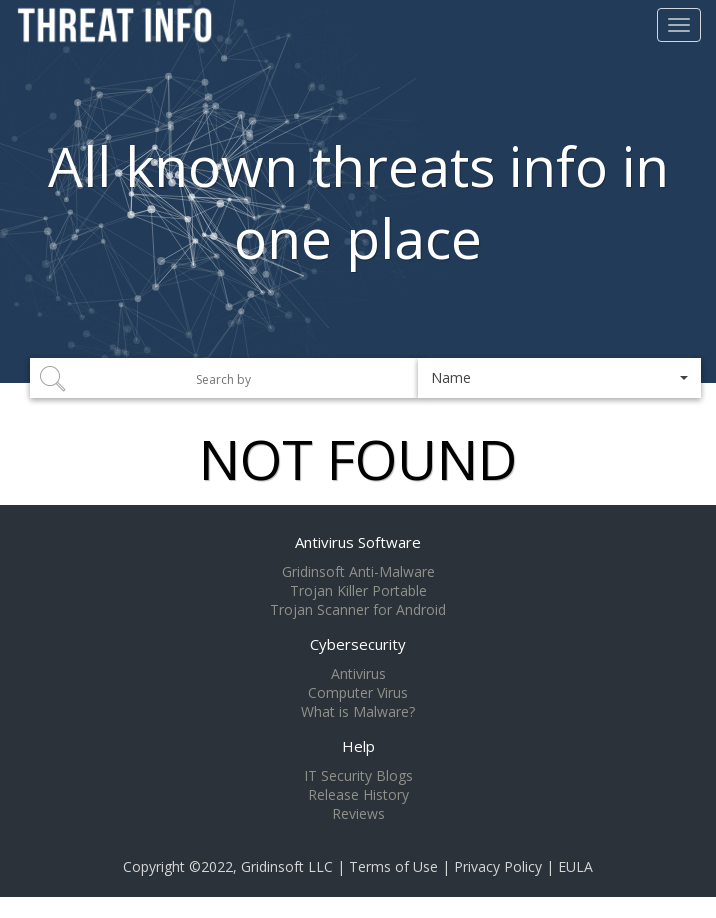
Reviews (358, 814)
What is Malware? (358, 712)
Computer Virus (358, 693)
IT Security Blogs (358, 776)
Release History (358, 795)
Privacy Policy (498, 866)
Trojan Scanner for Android (358, 610)
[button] (559, 378)
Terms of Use (393, 866)
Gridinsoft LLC (287, 866)
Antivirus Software (358, 542)
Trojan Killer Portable (358, 591)
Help (358, 746)
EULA (575, 866)
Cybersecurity (358, 644)
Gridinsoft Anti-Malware (358, 572)
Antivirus (358, 674)
